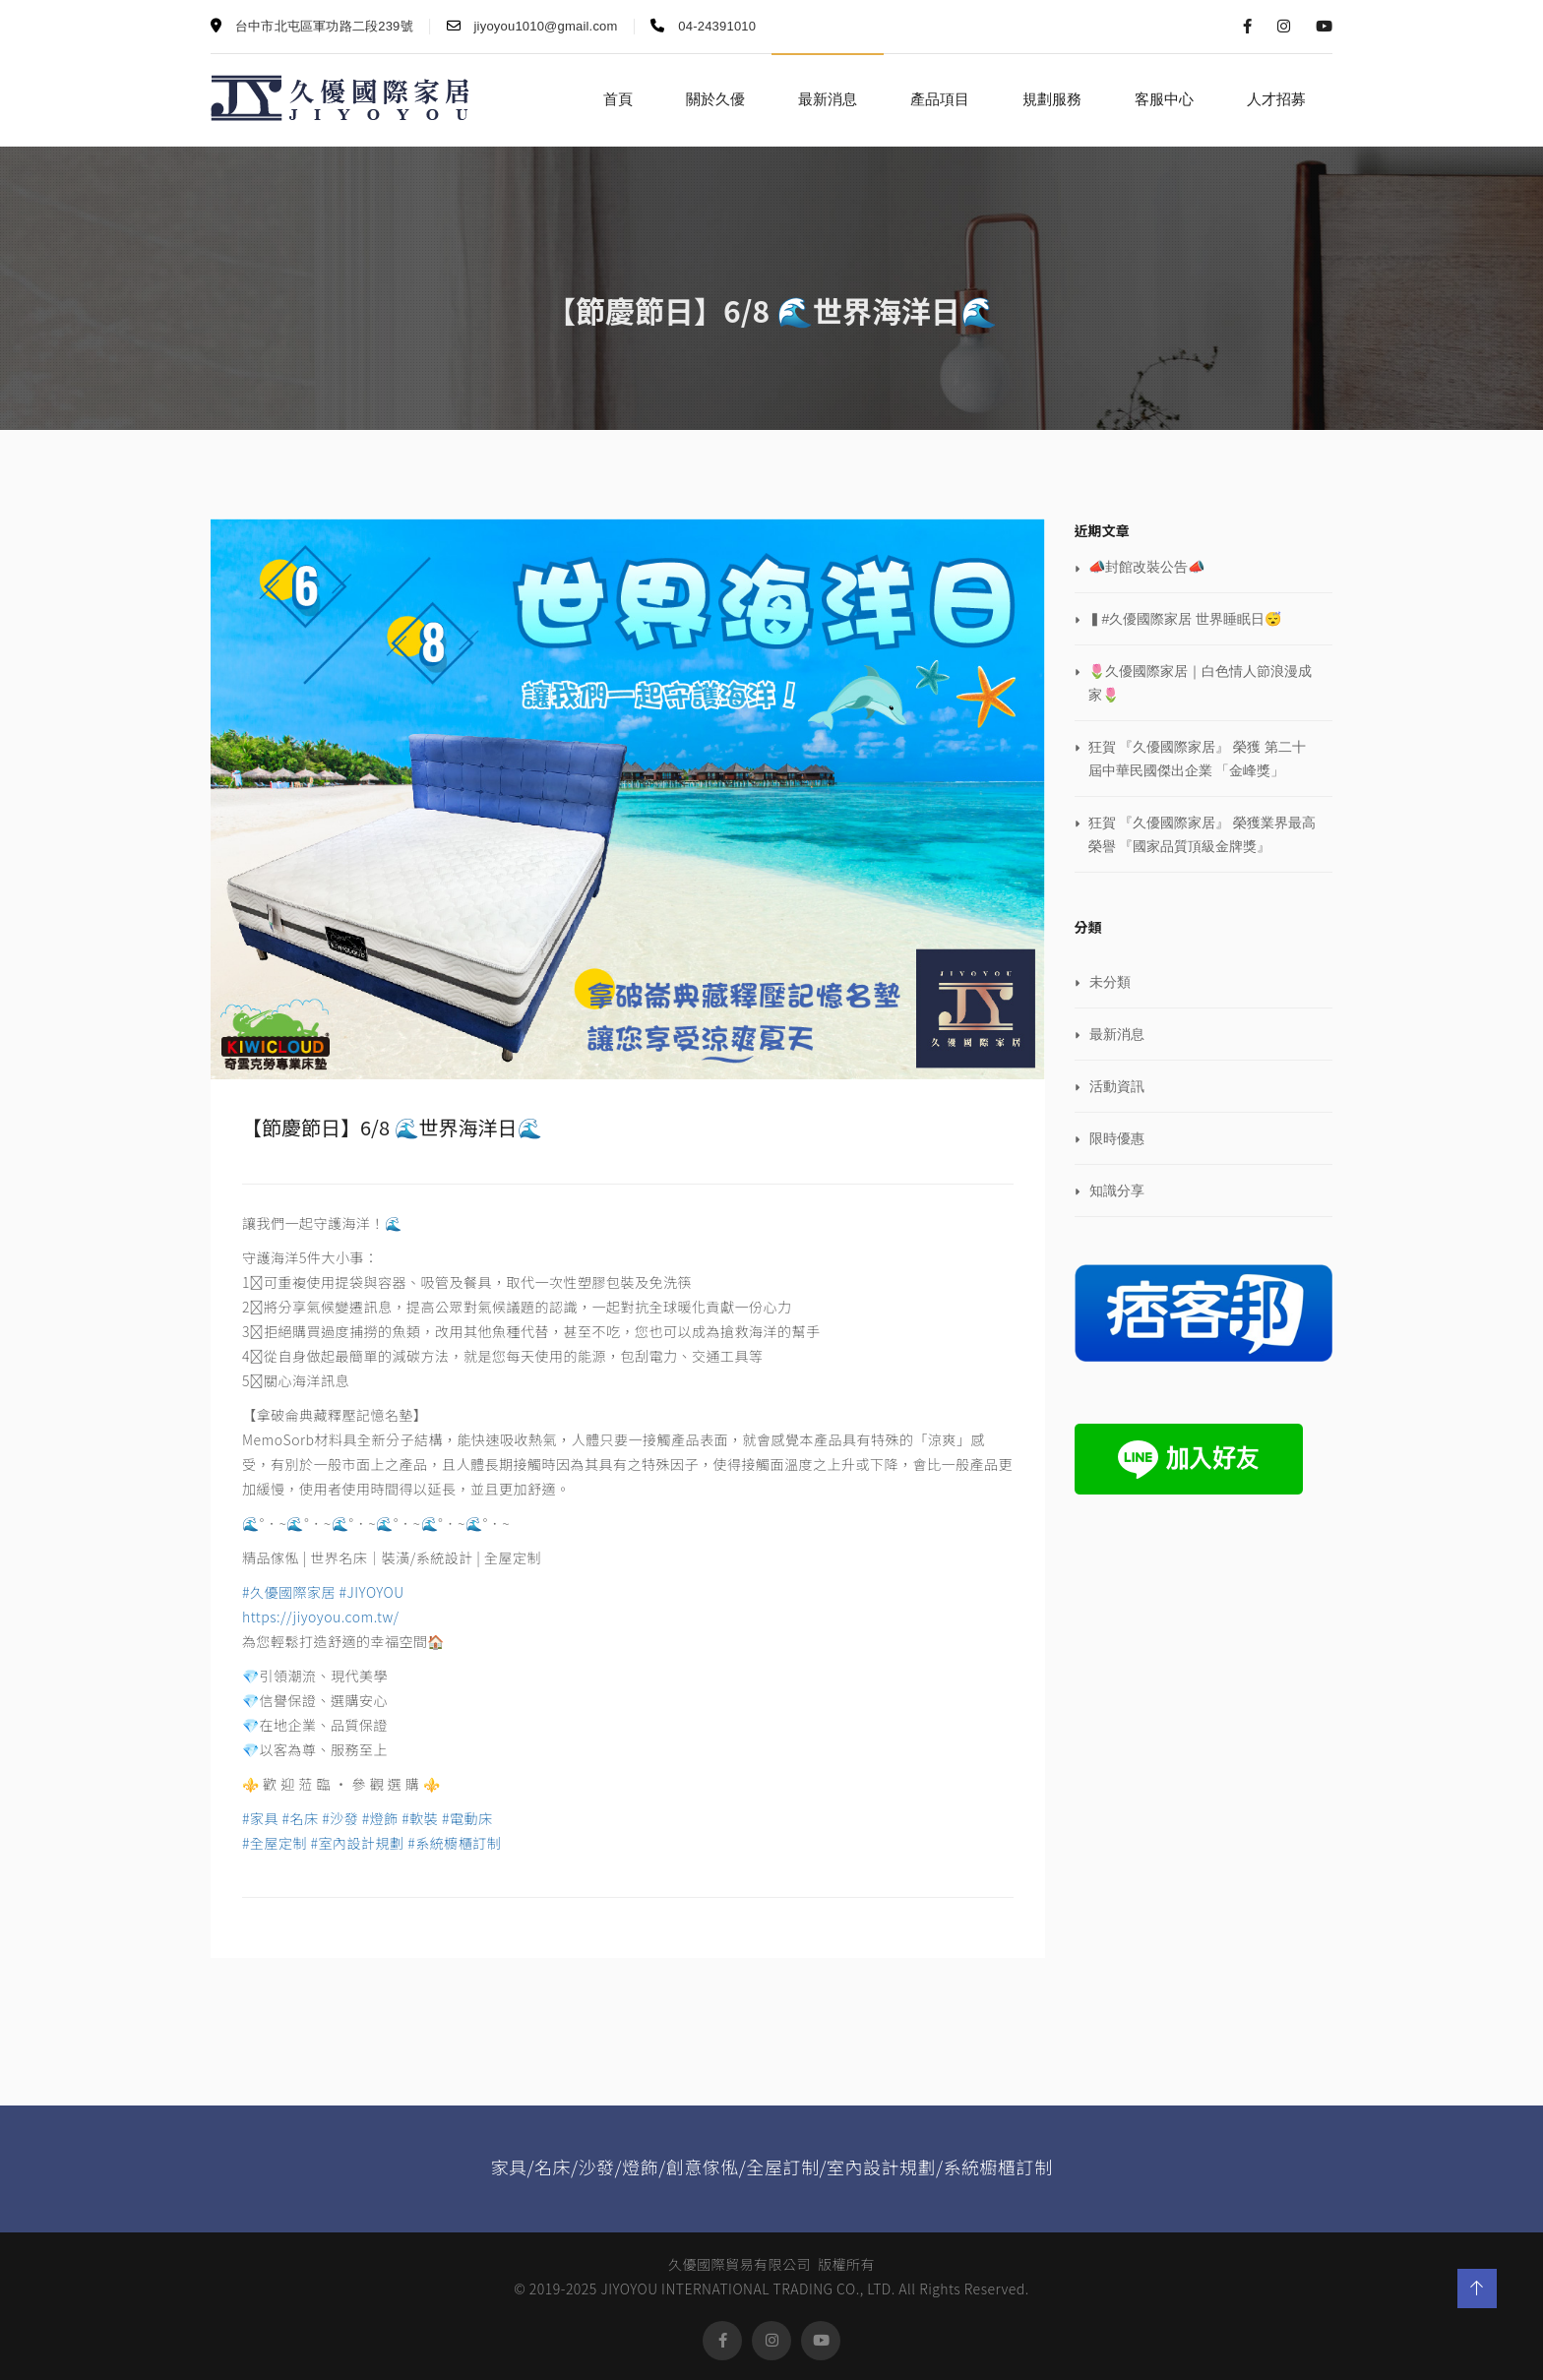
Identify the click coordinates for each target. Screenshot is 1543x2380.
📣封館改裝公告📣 (1146, 567)
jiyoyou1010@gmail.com (532, 26)
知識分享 (1116, 1190)
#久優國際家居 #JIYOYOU (323, 1592)
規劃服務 (1051, 99)
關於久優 (715, 99)
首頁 (618, 99)
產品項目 (939, 99)
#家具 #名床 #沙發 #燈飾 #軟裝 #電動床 (367, 1818)
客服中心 (1164, 99)
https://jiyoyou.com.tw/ (321, 1616)
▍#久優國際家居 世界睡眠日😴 (1185, 619)
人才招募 (1276, 99)
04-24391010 (703, 26)
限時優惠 (1116, 1138)
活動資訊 (1116, 1086)
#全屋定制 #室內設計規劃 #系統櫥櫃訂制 (371, 1843)
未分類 (1110, 982)
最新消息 (827, 99)
